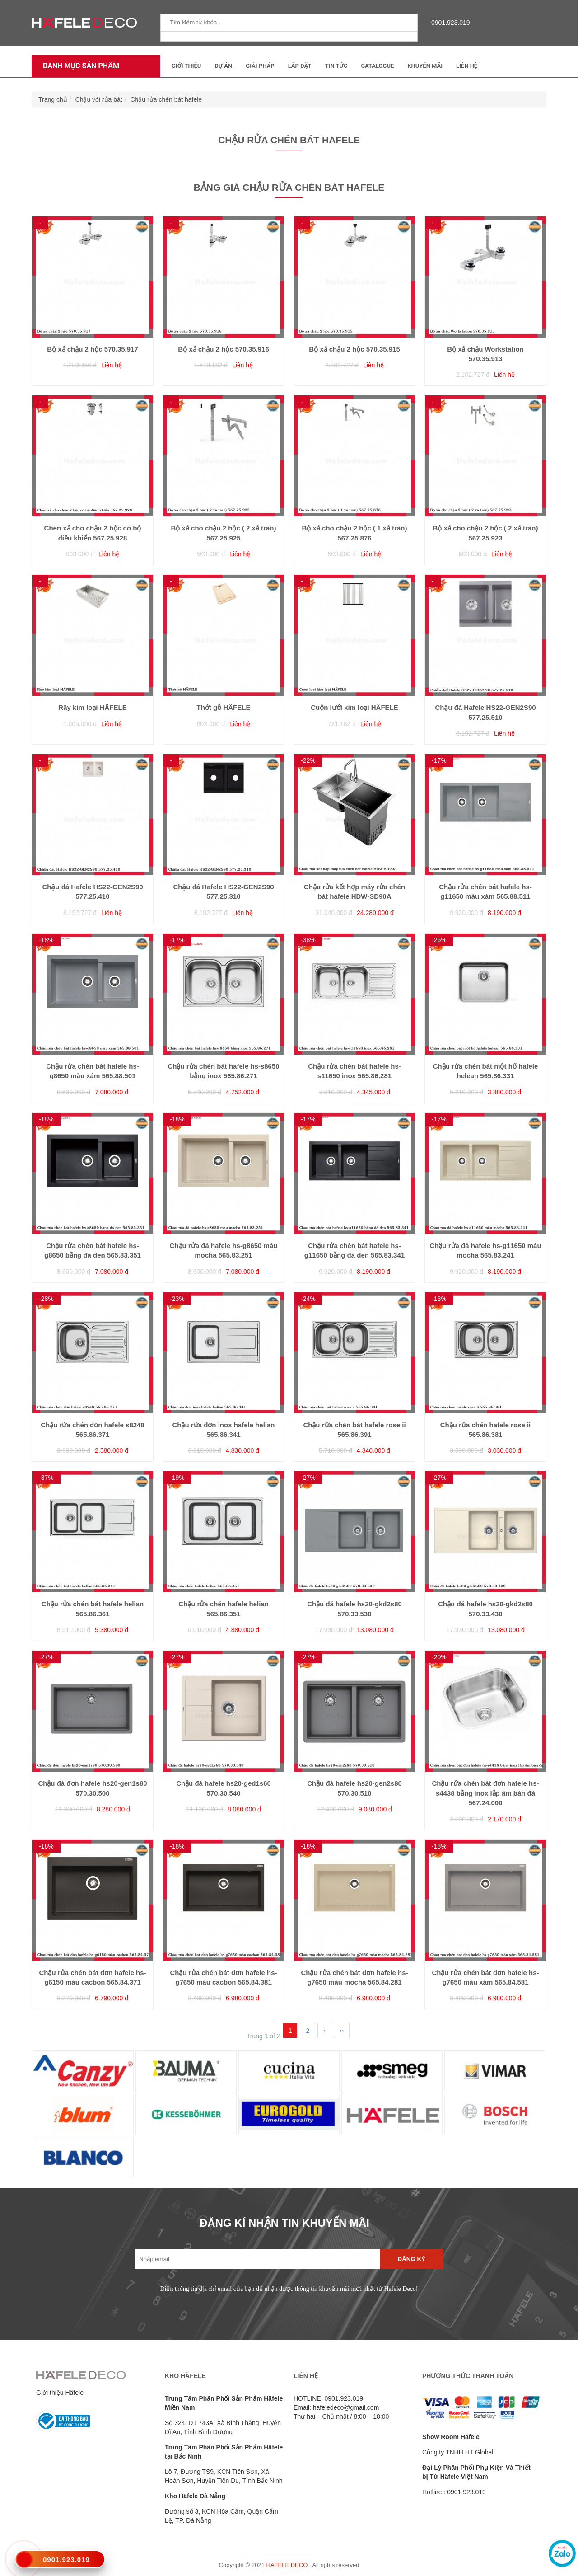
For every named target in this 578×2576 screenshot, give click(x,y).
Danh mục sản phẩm (78, 65)
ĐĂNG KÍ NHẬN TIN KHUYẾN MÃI (284, 2223)
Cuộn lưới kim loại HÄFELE (354, 707)
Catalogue (377, 65)
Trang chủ (52, 99)
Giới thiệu (186, 65)
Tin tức (336, 65)
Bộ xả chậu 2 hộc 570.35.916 (223, 349)
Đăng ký (411, 2259)
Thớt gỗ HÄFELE (224, 707)
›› (342, 2030)
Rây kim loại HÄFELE (92, 707)
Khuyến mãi (425, 65)
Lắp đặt (300, 65)
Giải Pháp (260, 65)
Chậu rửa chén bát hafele (166, 99)
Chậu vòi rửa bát (98, 99)
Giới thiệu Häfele (60, 2392)
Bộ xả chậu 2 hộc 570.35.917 (92, 349)
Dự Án (223, 65)
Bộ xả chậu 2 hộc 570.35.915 (354, 349)
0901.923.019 (448, 22)
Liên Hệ (466, 65)
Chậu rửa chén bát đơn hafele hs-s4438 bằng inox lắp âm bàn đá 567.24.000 (485, 1792)
